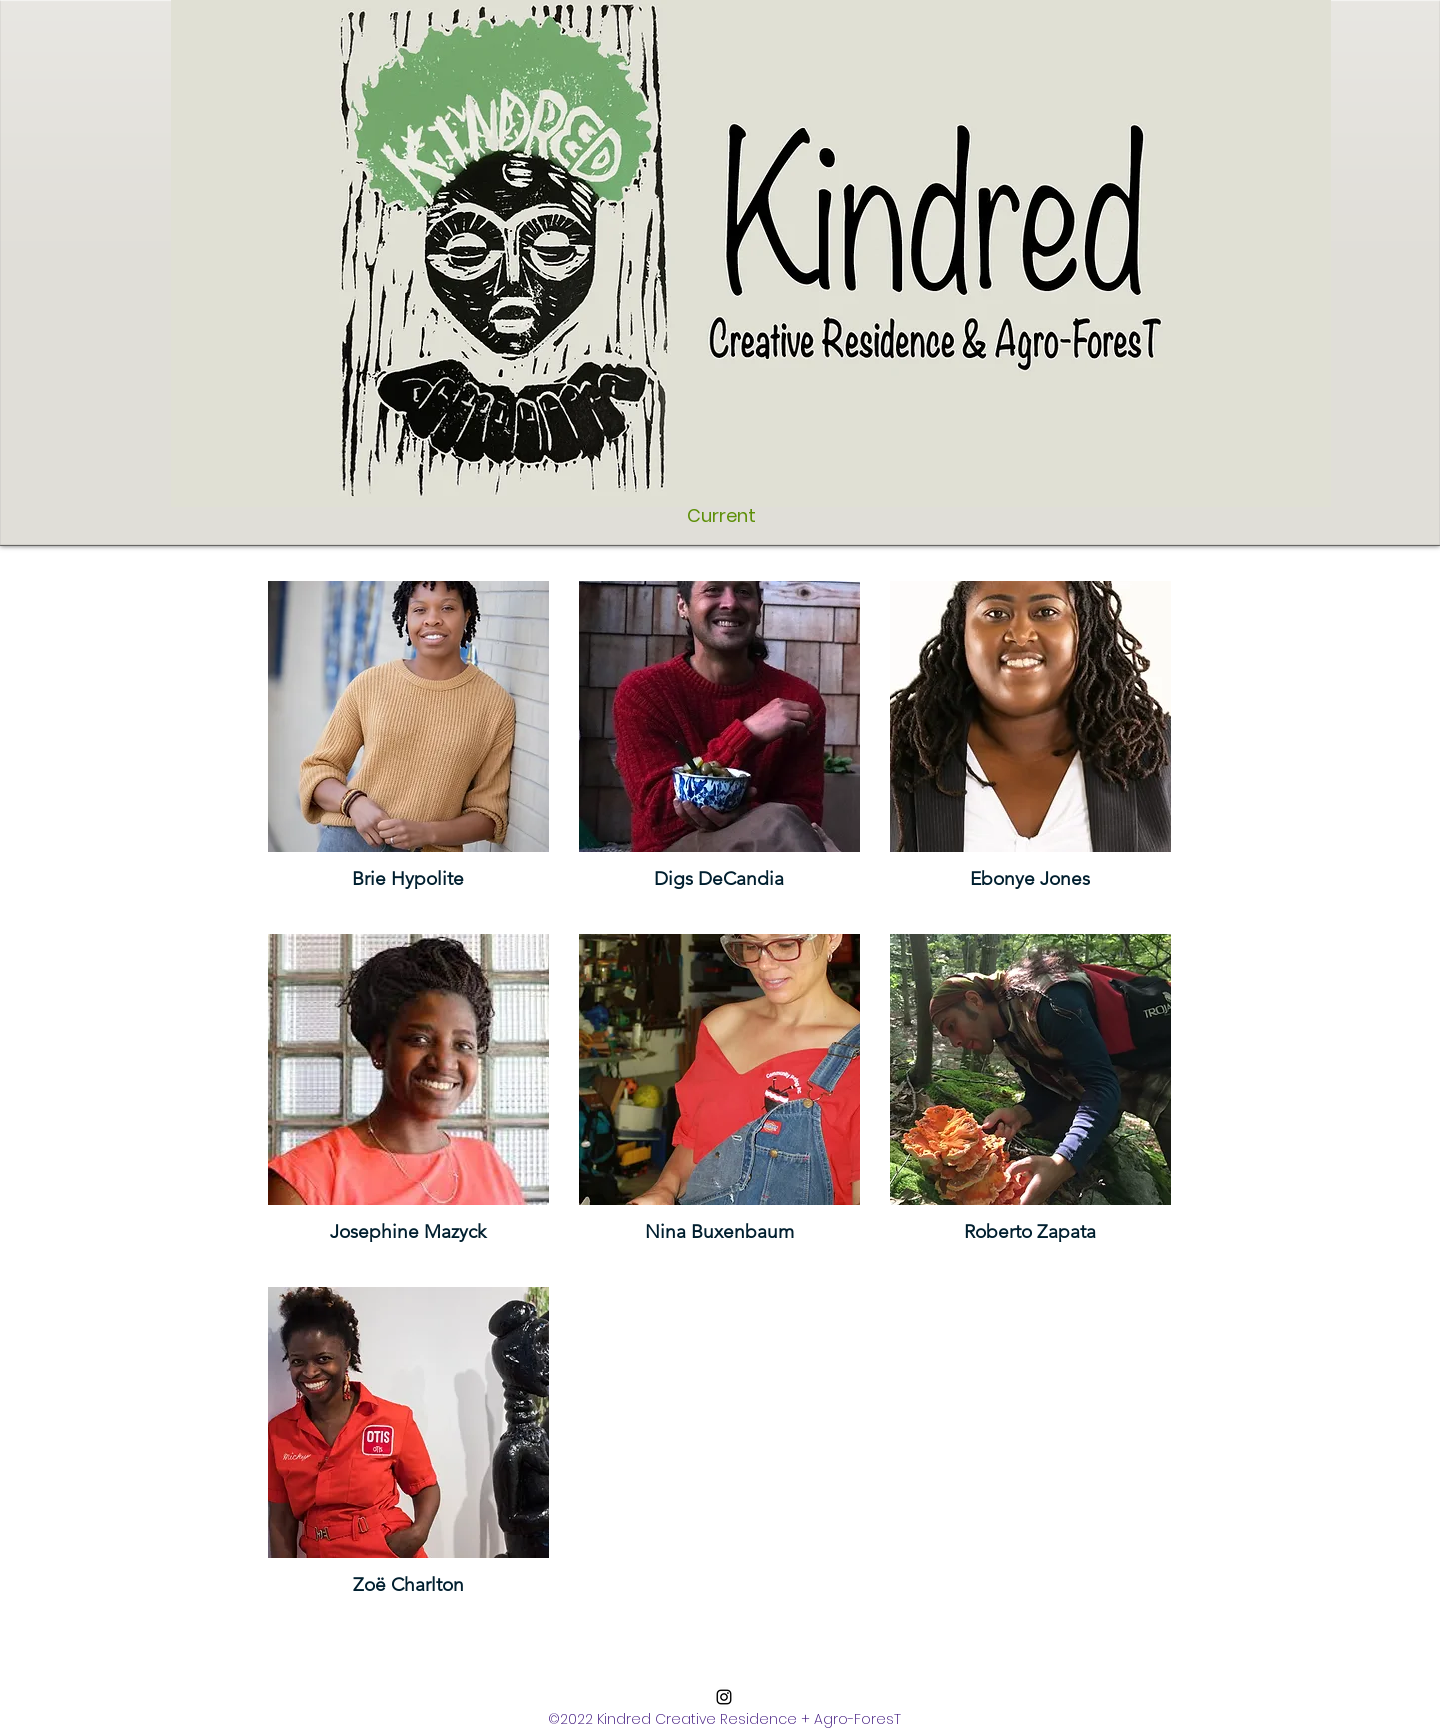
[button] (408, 742)
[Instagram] (724, 1697)
